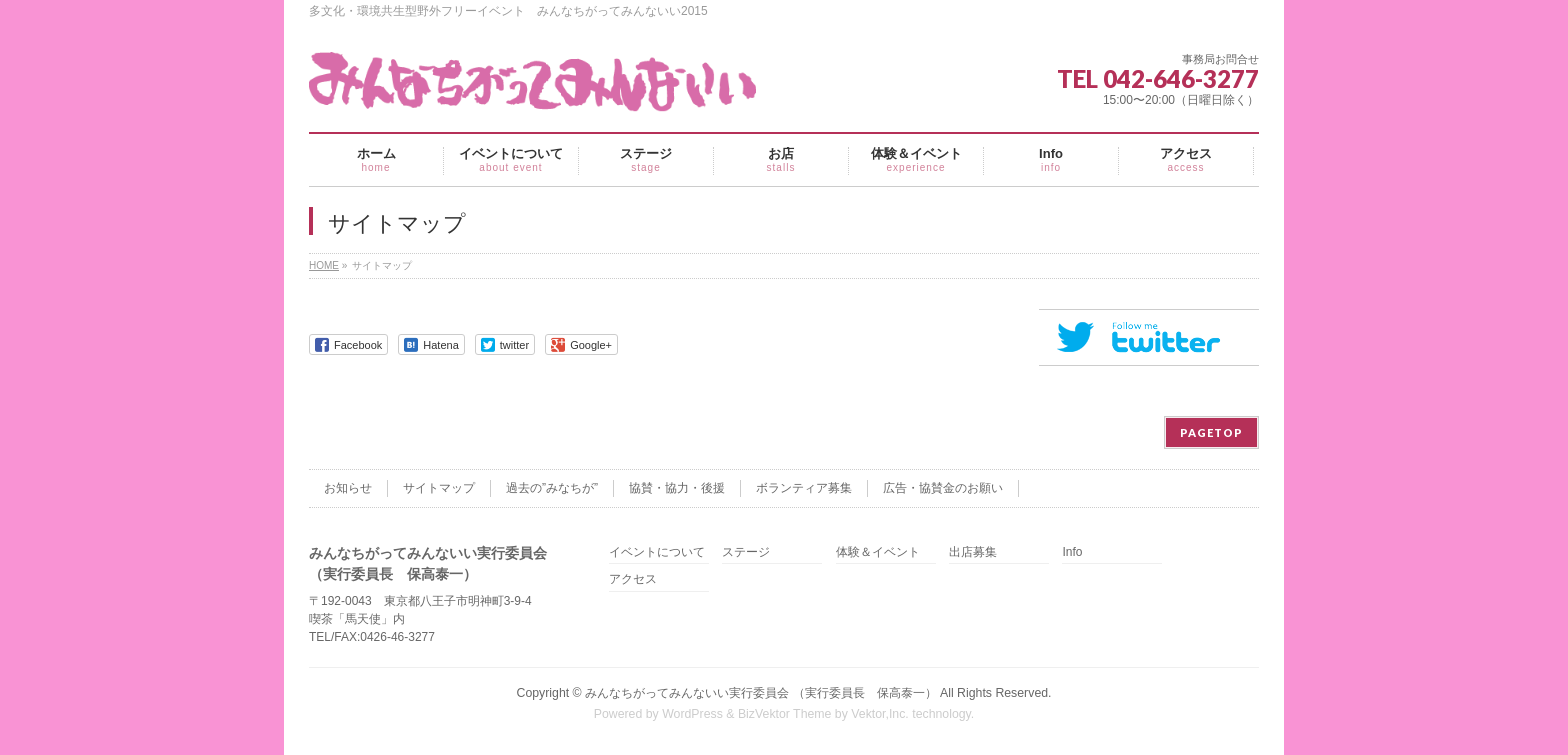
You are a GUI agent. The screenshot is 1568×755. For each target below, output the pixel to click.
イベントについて (657, 552)
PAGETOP (1211, 432)
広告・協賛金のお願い (943, 488)
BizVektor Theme (785, 714)
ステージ (746, 552)
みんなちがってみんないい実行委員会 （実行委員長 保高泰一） (760, 693)
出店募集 (973, 552)
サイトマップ (439, 488)
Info (1072, 552)
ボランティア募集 (804, 488)
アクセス (633, 579)
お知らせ (348, 488)
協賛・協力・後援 (677, 488)
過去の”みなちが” (552, 488)
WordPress (692, 714)
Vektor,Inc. (880, 714)
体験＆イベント (878, 552)
